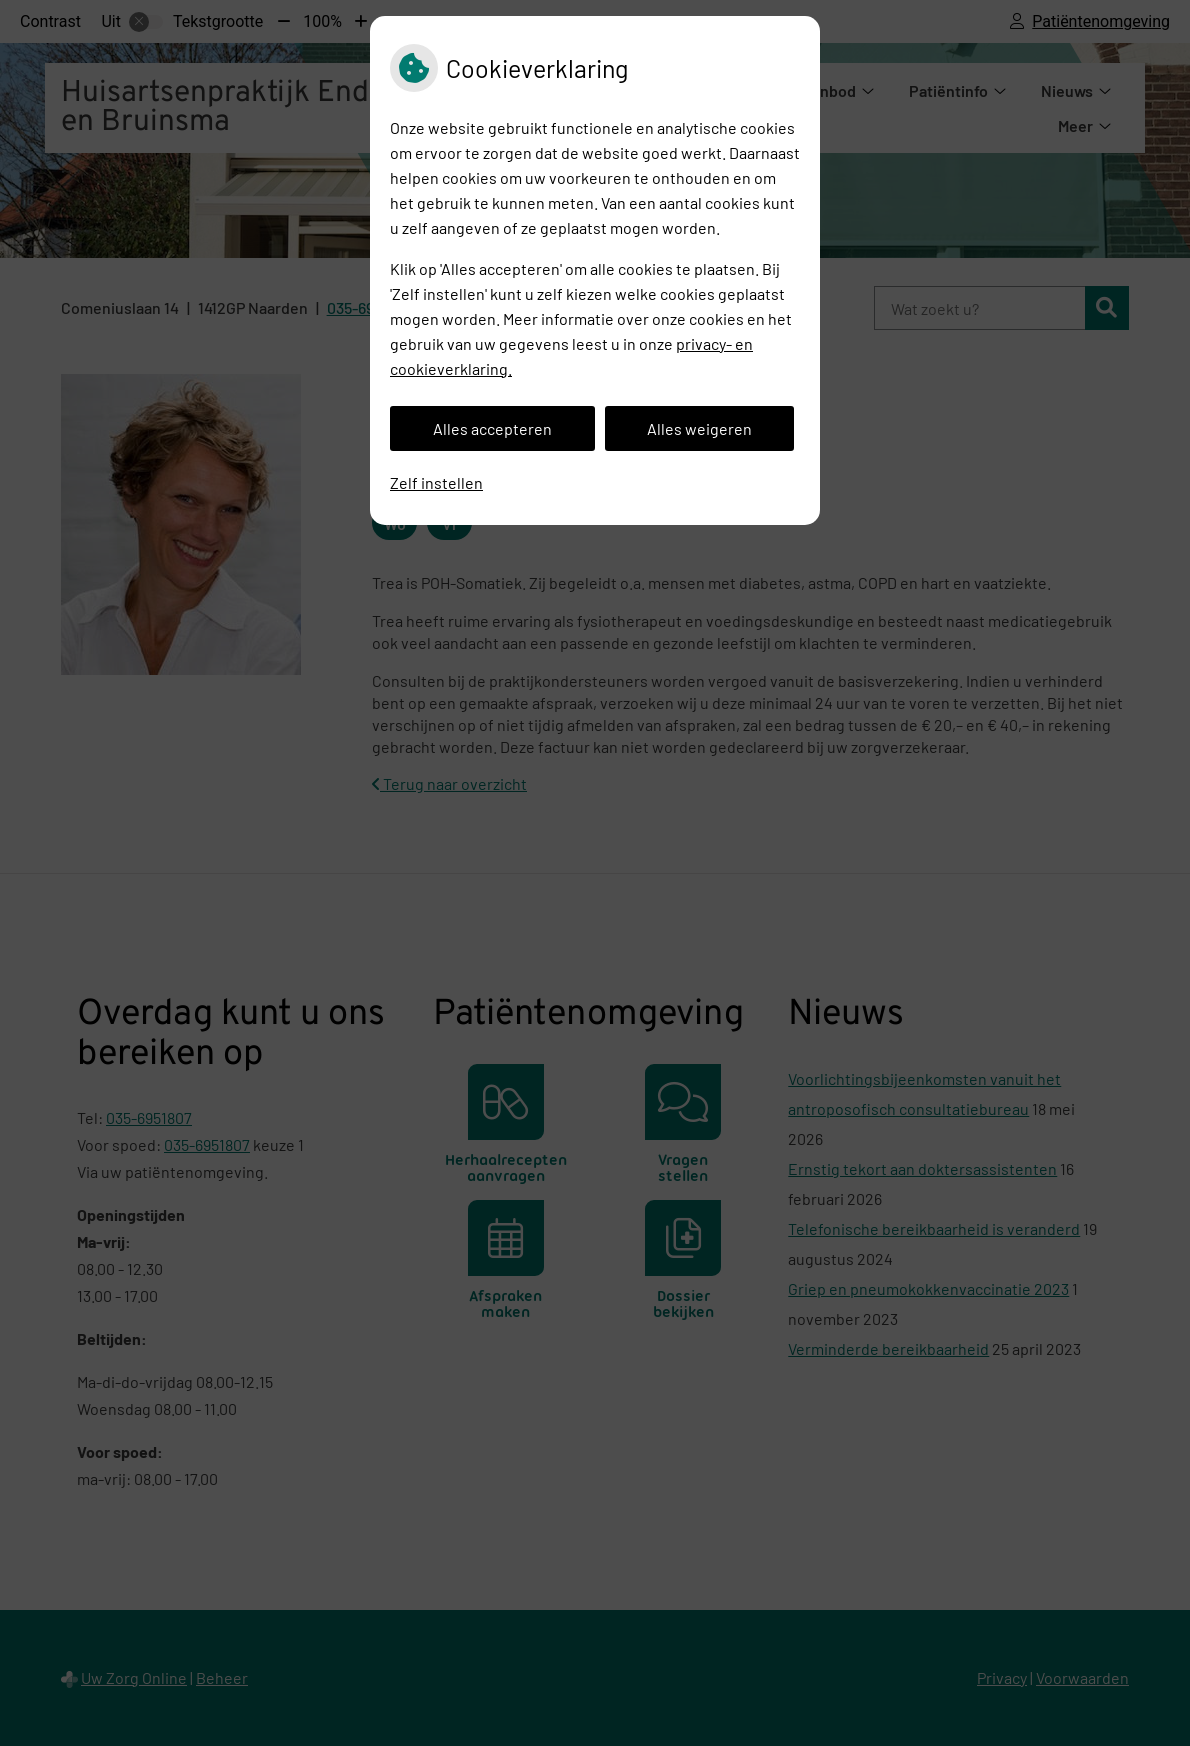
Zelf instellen (436, 482)
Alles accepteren (492, 428)
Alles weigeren (699, 428)
